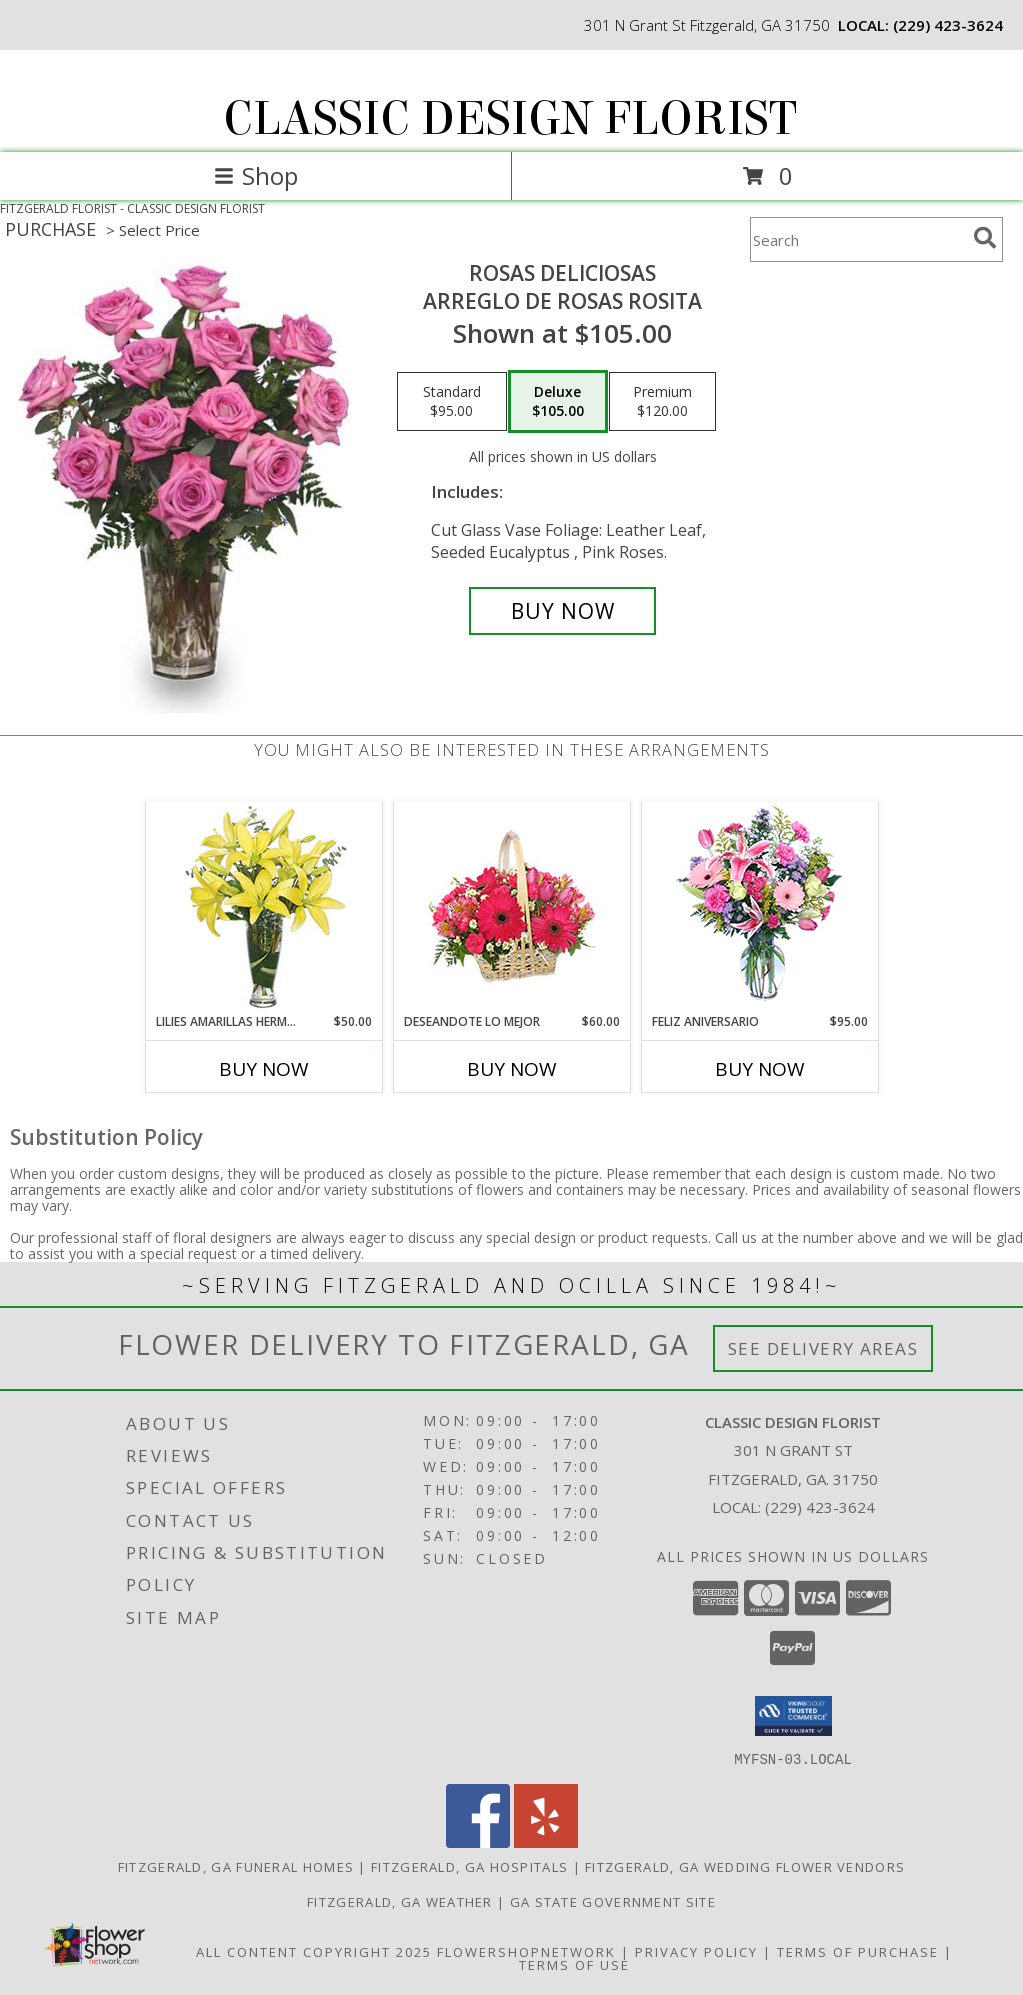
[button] (793, 1716)
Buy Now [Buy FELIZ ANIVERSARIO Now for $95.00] (760, 1069)
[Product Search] (858, 239)
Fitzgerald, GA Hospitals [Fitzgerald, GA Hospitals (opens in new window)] (469, 1866)
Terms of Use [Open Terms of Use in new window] (574, 1964)
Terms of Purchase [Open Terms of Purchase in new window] (858, 1951)
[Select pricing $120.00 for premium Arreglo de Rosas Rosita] (662, 402)
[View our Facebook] (478, 1841)
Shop (256, 175)
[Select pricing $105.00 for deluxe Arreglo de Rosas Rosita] (558, 402)
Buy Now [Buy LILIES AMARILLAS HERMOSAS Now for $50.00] (264, 1069)
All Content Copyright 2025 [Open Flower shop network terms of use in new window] (314, 1951)
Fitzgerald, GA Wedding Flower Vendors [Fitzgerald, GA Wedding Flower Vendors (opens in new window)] (745, 1866)
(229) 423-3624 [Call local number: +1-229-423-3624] (948, 25)
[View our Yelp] (546, 1841)
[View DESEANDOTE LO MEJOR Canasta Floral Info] (511, 907)
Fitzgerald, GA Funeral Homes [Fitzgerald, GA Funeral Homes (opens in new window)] (236, 1866)
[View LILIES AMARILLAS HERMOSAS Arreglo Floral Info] (263, 907)
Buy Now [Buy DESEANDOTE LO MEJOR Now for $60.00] (512, 1069)
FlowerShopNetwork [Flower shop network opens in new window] (526, 1951)
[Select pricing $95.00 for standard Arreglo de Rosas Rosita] (452, 402)
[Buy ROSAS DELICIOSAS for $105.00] (563, 611)
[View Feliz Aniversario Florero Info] (759, 907)
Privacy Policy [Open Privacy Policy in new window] (696, 1951)
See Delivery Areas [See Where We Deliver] (823, 1348)
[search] (985, 238)
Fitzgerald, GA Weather (400, 1901)
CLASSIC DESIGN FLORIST (510, 119)
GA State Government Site (613, 1901)
